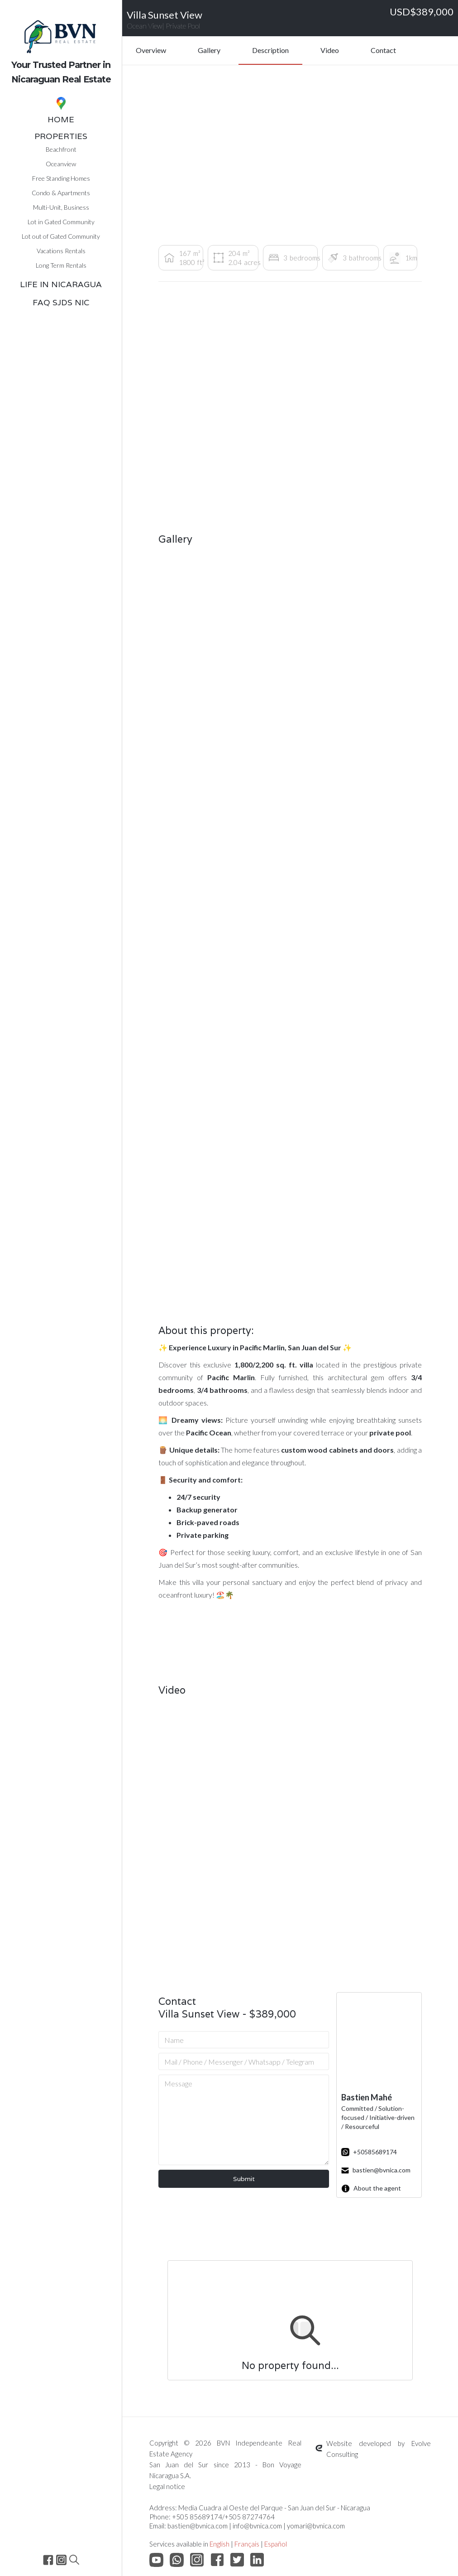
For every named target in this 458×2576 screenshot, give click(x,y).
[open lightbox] (199, 606)
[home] (61, 45)
